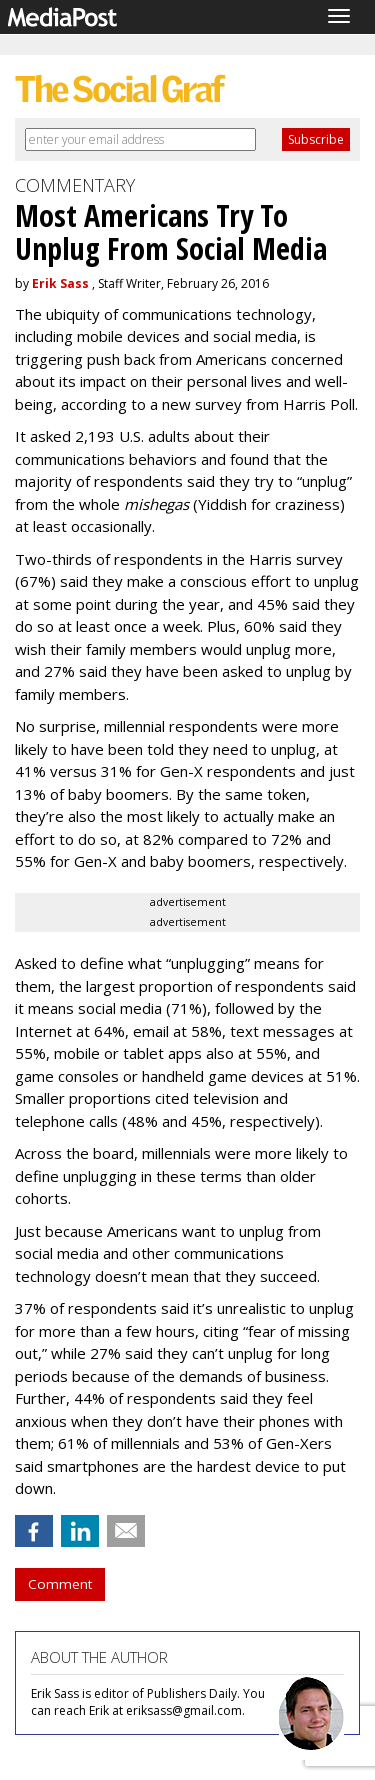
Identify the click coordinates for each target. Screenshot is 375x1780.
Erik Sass (60, 283)
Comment (60, 1584)
